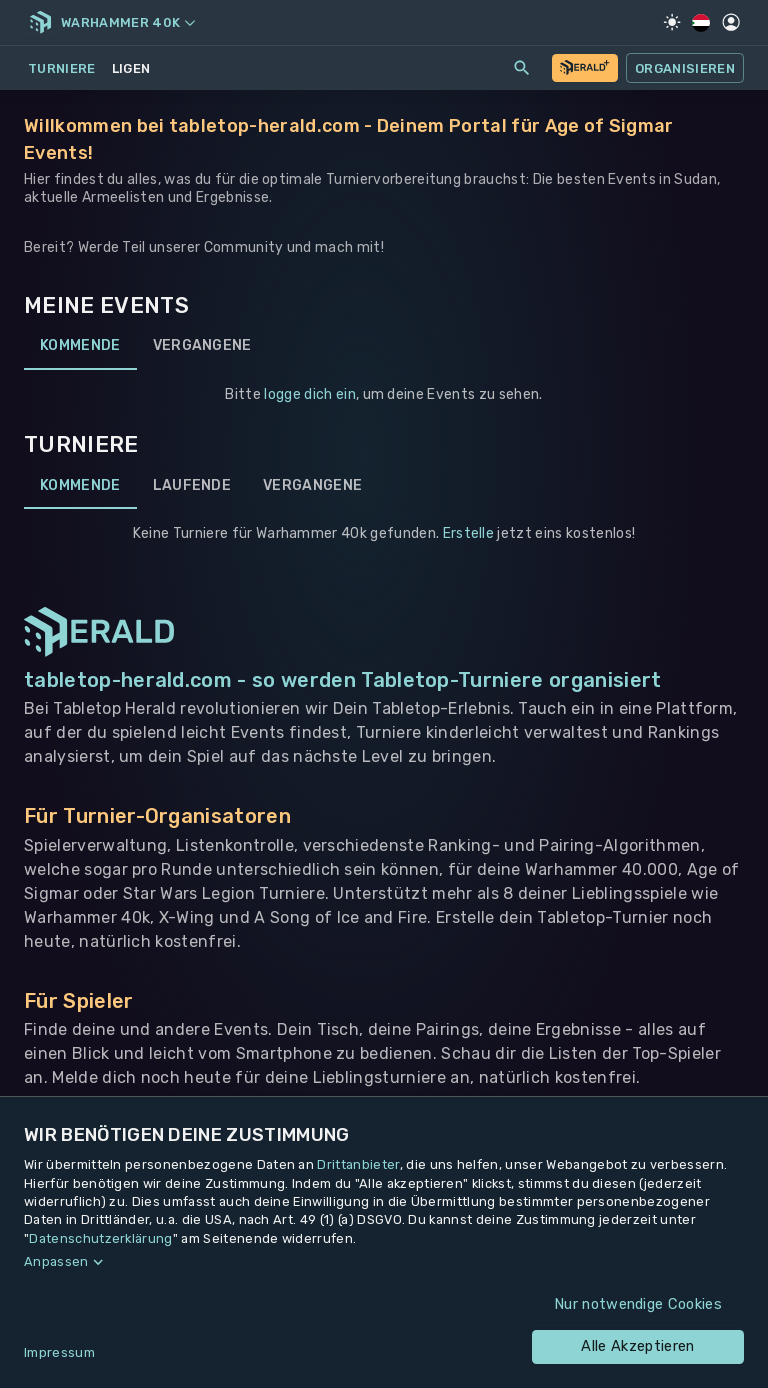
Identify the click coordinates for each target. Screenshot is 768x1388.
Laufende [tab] (192, 485)
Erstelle (469, 533)
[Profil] (731, 22)
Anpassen (56, 1261)
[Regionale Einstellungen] (701, 23)
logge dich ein (309, 394)
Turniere (62, 68)
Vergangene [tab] (202, 346)
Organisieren (685, 68)
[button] (384, 1262)
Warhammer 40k (128, 22)
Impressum (59, 1352)
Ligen (131, 68)
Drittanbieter (358, 1164)
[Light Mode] (672, 22)
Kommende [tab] (80, 346)
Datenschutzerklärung (100, 1238)
